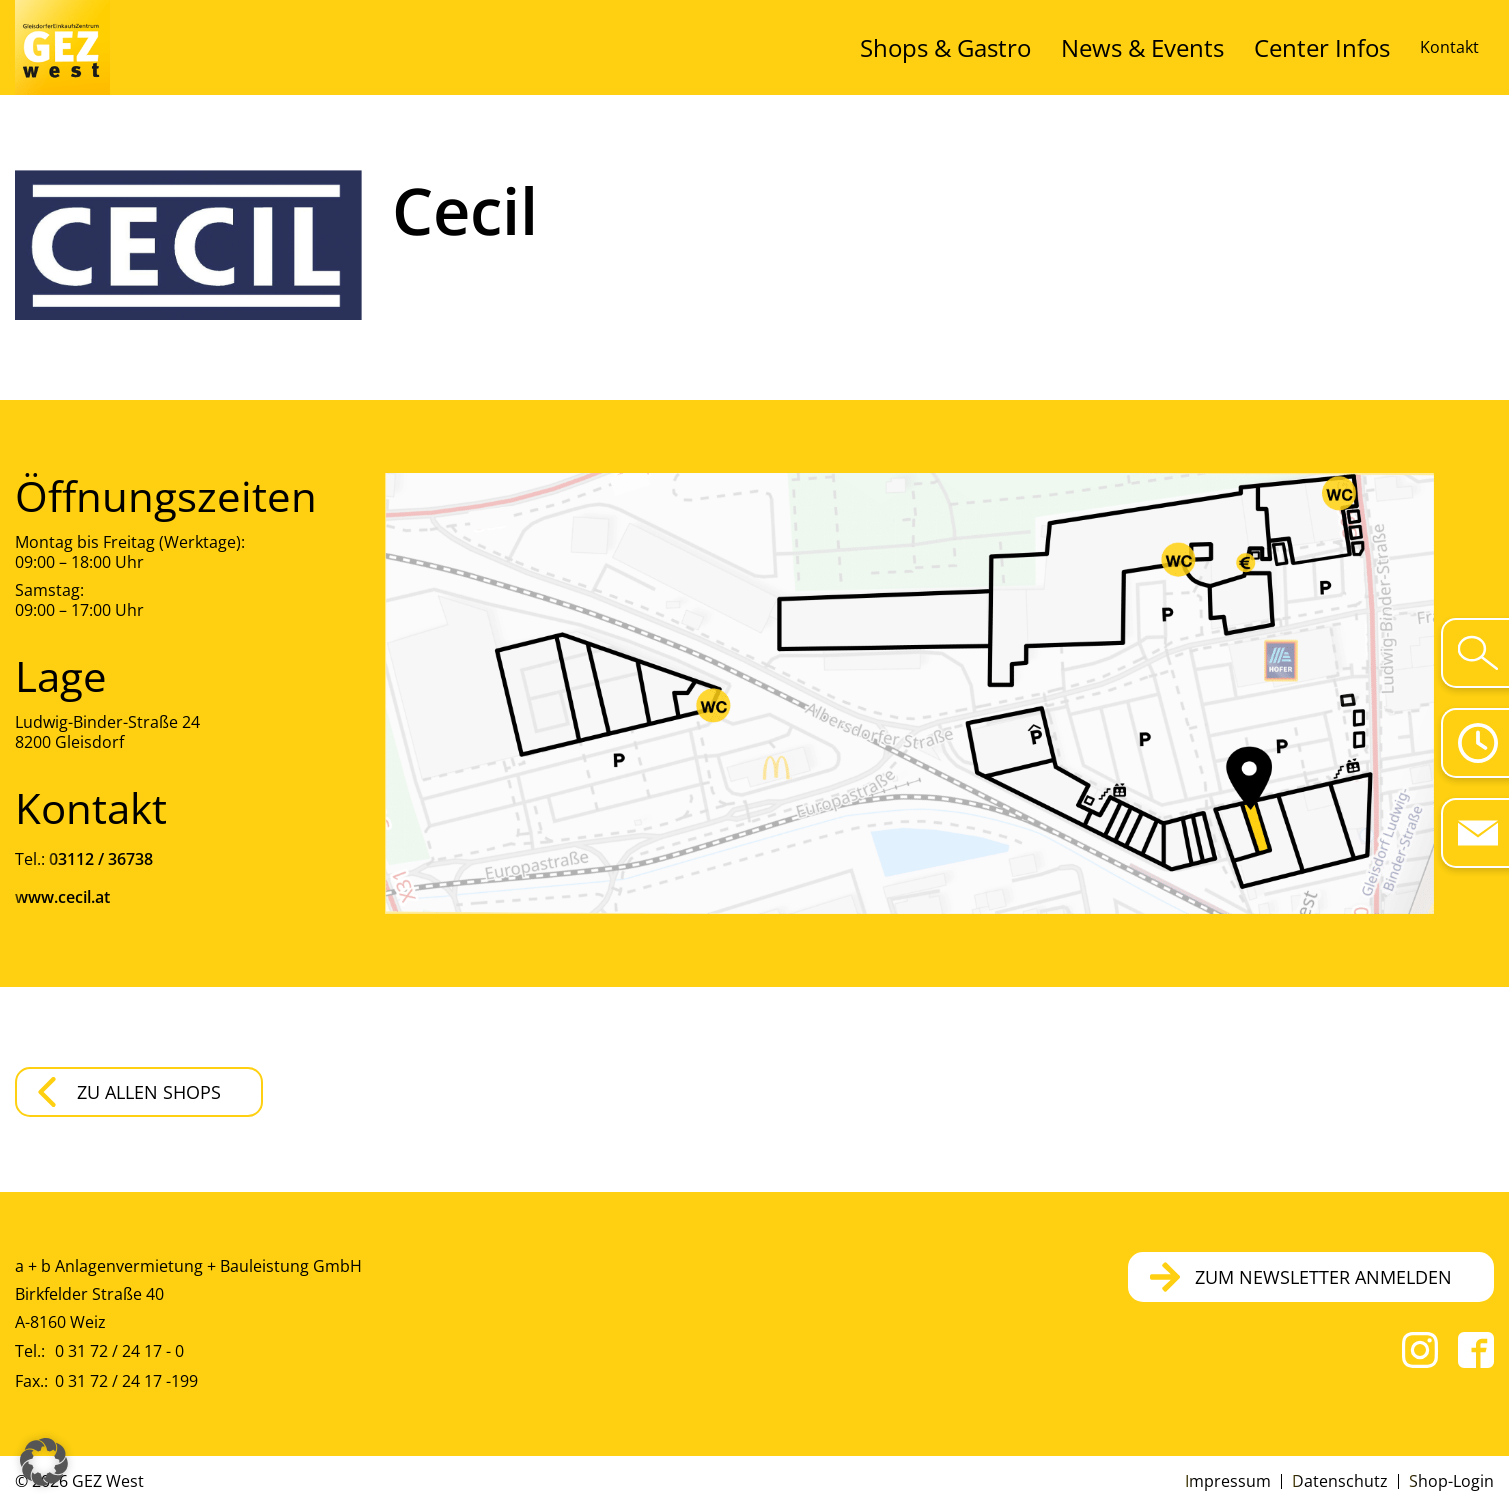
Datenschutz (1340, 1481)
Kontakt (1449, 47)
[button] (44, 1462)
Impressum (1228, 1481)
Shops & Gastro (1067, 47)
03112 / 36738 (101, 859)
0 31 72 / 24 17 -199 (126, 1381)
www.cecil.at (62, 897)
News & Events (1212, 47)
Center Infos (1344, 47)
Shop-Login (1451, 1481)
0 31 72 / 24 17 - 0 (119, 1351)
